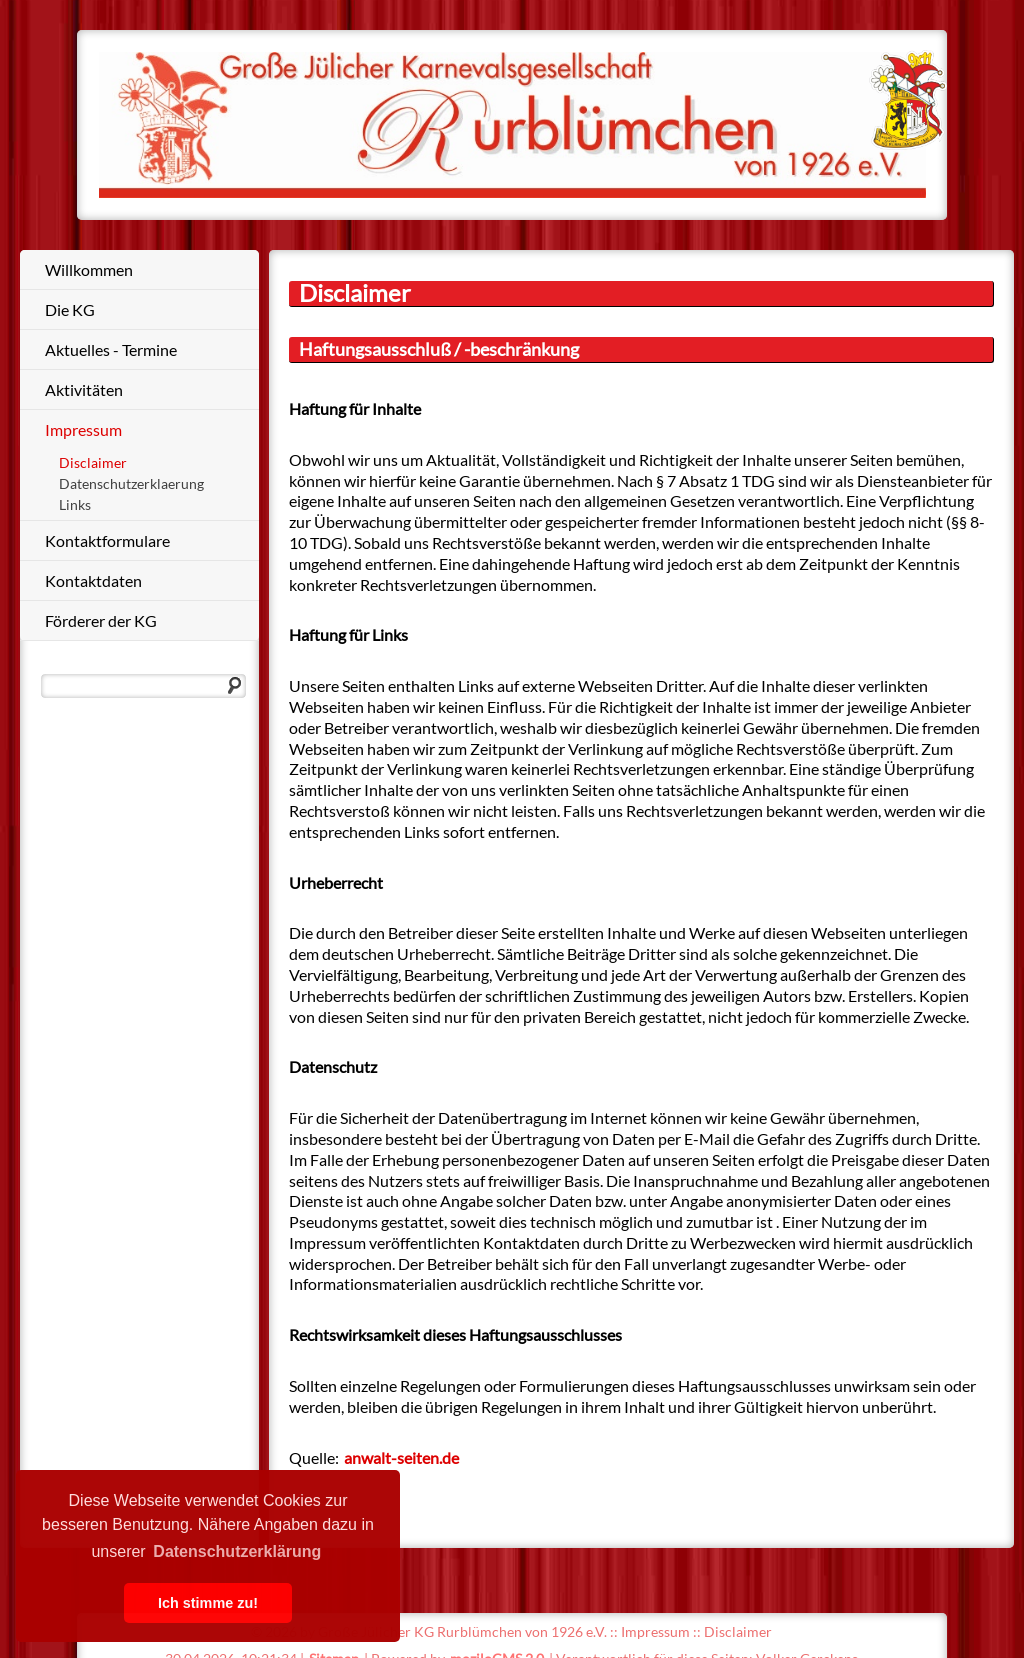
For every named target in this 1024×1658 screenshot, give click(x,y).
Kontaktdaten (93, 580)
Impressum (83, 429)
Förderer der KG (101, 620)
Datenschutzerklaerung (131, 483)
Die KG (70, 309)
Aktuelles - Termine (111, 349)
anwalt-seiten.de (401, 1457)
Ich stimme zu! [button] (208, 1603)
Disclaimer (93, 462)
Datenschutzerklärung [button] (237, 1551)
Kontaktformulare (107, 540)
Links (75, 504)
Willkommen (89, 269)
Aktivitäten (84, 389)
